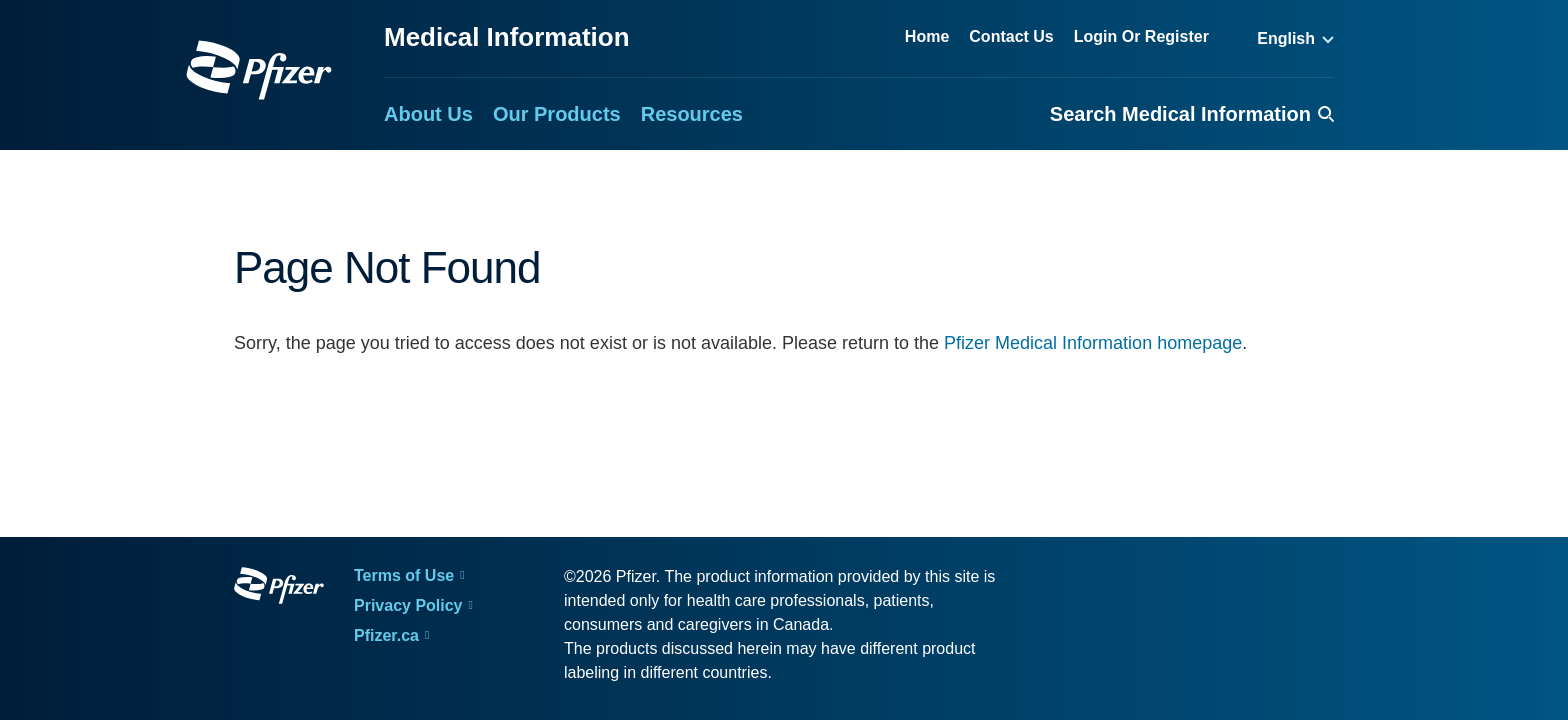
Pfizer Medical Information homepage (1093, 343)
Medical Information (507, 37)
